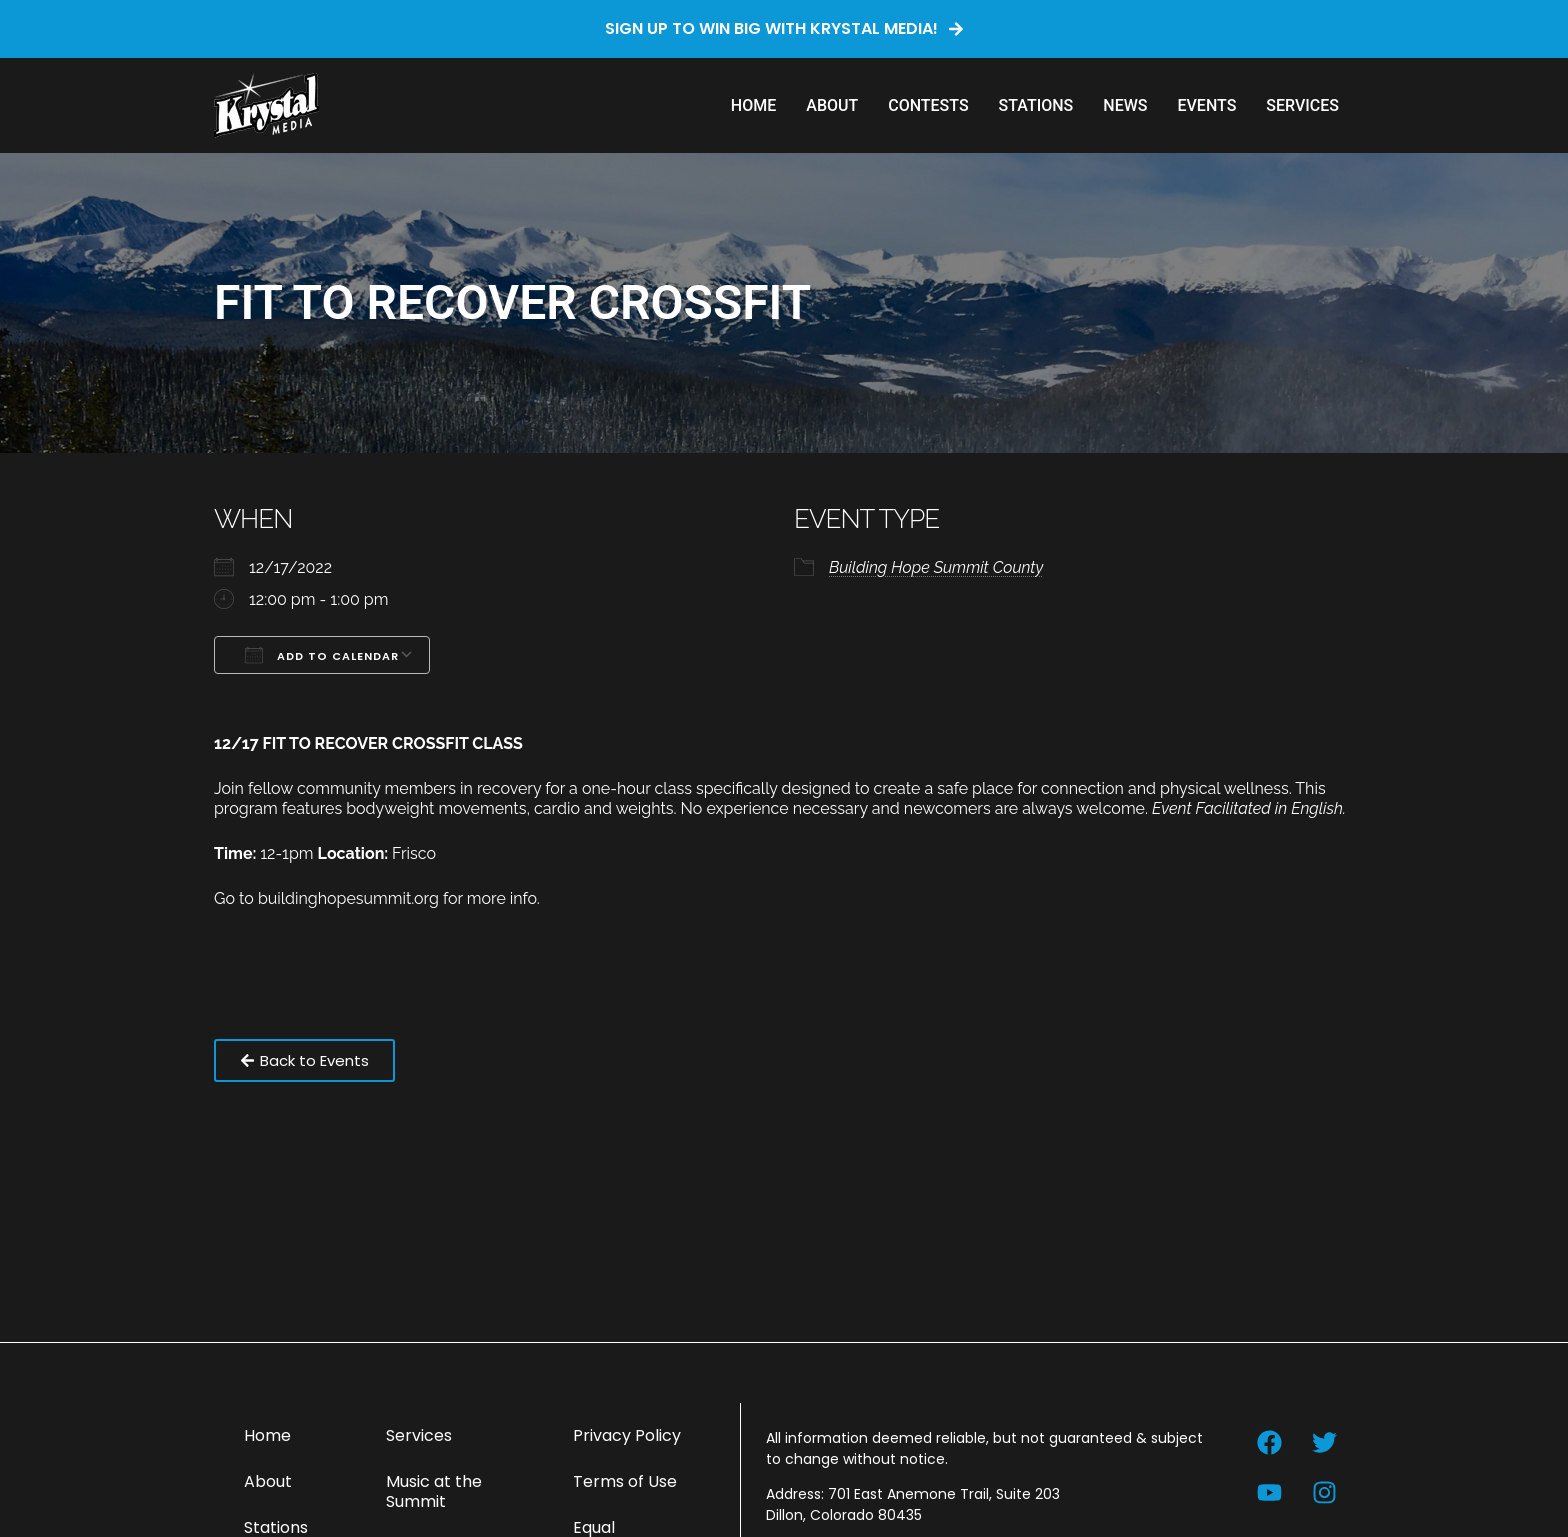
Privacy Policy (627, 1435)
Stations (1036, 105)
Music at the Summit (434, 1491)
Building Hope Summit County (936, 567)
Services (1302, 105)
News (1125, 105)
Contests (928, 105)
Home (753, 105)
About (832, 105)
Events (1206, 105)
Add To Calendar (322, 655)
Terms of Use (625, 1481)
